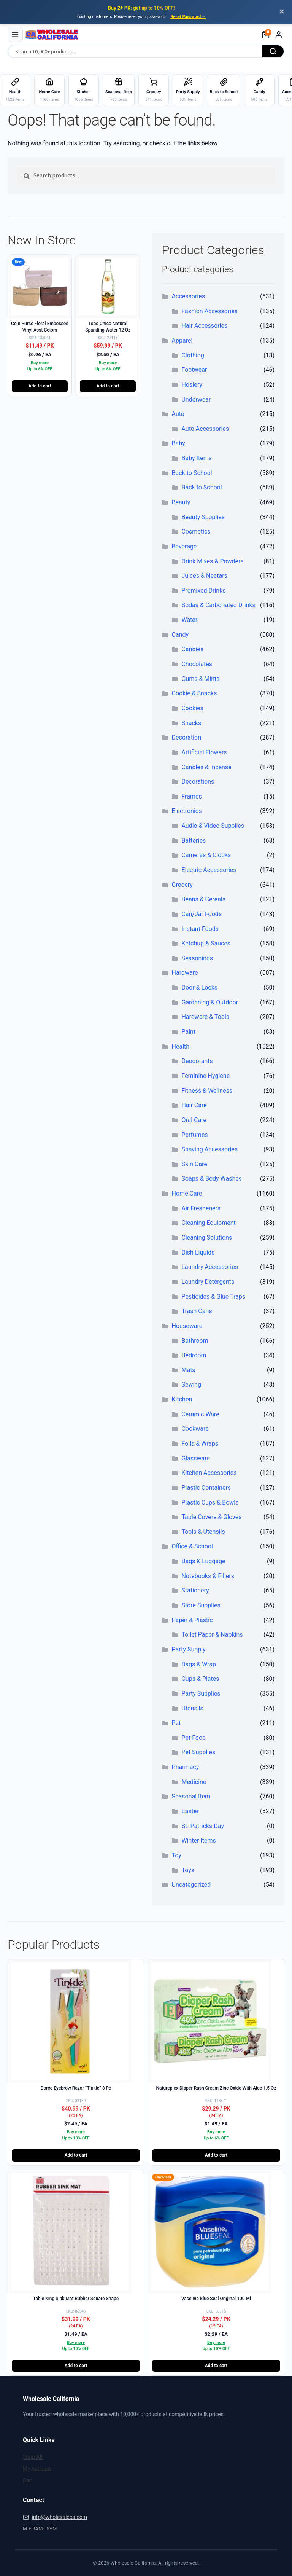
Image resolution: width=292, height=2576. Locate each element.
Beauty (181, 502)
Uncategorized (191, 1884)
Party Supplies (200, 1693)
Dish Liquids (197, 1252)
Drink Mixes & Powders (212, 561)
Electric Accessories (208, 870)
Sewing (191, 1384)
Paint (188, 1031)
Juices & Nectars (204, 575)
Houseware (187, 1325)
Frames (191, 796)
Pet (176, 1722)
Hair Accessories (204, 325)
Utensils (192, 1708)
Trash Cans (196, 1311)
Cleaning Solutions (206, 1237)
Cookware (194, 1428)
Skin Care (194, 1164)
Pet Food (193, 1737)
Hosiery (191, 384)
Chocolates (196, 664)
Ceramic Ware (200, 1414)
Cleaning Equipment (208, 1222)
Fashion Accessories (209, 311)
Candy (180, 634)
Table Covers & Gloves (211, 1517)
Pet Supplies (198, 1752)
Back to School (192, 473)
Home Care (187, 1193)
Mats (188, 1370)
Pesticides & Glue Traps (213, 1296)
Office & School (192, 1546)
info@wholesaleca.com (59, 2517)
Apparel (182, 340)
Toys (187, 1870)
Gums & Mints (200, 678)
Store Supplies (200, 1605)
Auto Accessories (205, 428)
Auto (178, 414)
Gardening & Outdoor (209, 1002)
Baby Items (196, 458)
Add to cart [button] (40, 386)
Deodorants (197, 1061)
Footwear (194, 369)
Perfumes (194, 1134)
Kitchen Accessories (208, 1472)
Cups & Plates (200, 1678)
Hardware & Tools (205, 1016)
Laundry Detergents (207, 1281)
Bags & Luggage (203, 1561)
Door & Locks (199, 987)
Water (189, 619)
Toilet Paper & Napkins (212, 1634)
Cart (28, 2480)
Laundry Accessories (209, 1266)
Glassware (195, 1458)
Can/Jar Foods (201, 914)
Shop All (32, 2457)
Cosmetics (195, 531)
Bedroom (193, 1355)
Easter (189, 1811)
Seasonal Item (191, 1796)
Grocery (182, 884)
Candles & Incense (206, 767)
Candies (192, 649)
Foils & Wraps (199, 1443)
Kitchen (182, 1399)
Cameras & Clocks (206, 855)
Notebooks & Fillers (207, 1576)
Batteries (193, 840)
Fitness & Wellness (206, 1090)
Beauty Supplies (203, 517)
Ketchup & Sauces (205, 943)
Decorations (197, 781)
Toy (176, 1855)
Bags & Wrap (198, 1664)
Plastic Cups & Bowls (209, 1502)
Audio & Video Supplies (212, 825)
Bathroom (194, 1340)
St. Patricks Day (202, 1826)
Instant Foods (200, 929)
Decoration (186, 737)
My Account (37, 2469)
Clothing (192, 355)
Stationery (195, 1590)
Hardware (185, 972)
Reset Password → (188, 16)
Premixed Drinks (203, 590)
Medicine (193, 1781)
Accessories (188, 296)
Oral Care (193, 1120)
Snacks (191, 723)
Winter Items (198, 1840)
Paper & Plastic (192, 1620)
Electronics (187, 811)
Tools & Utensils (203, 1531)
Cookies (192, 708)
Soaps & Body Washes (211, 1178)
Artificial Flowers (204, 752)
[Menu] (15, 34)
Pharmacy (185, 1767)
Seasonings (197, 958)
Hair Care (193, 1105)
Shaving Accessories (209, 1149)
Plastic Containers (206, 1487)
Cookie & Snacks (194, 693)
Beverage (184, 546)
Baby (178, 443)
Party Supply (189, 1649)
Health (181, 1046)
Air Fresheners (201, 1208)
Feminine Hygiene (205, 1075)
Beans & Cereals (203, 899)
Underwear (196, 399)
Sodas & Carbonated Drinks (218, 605)
